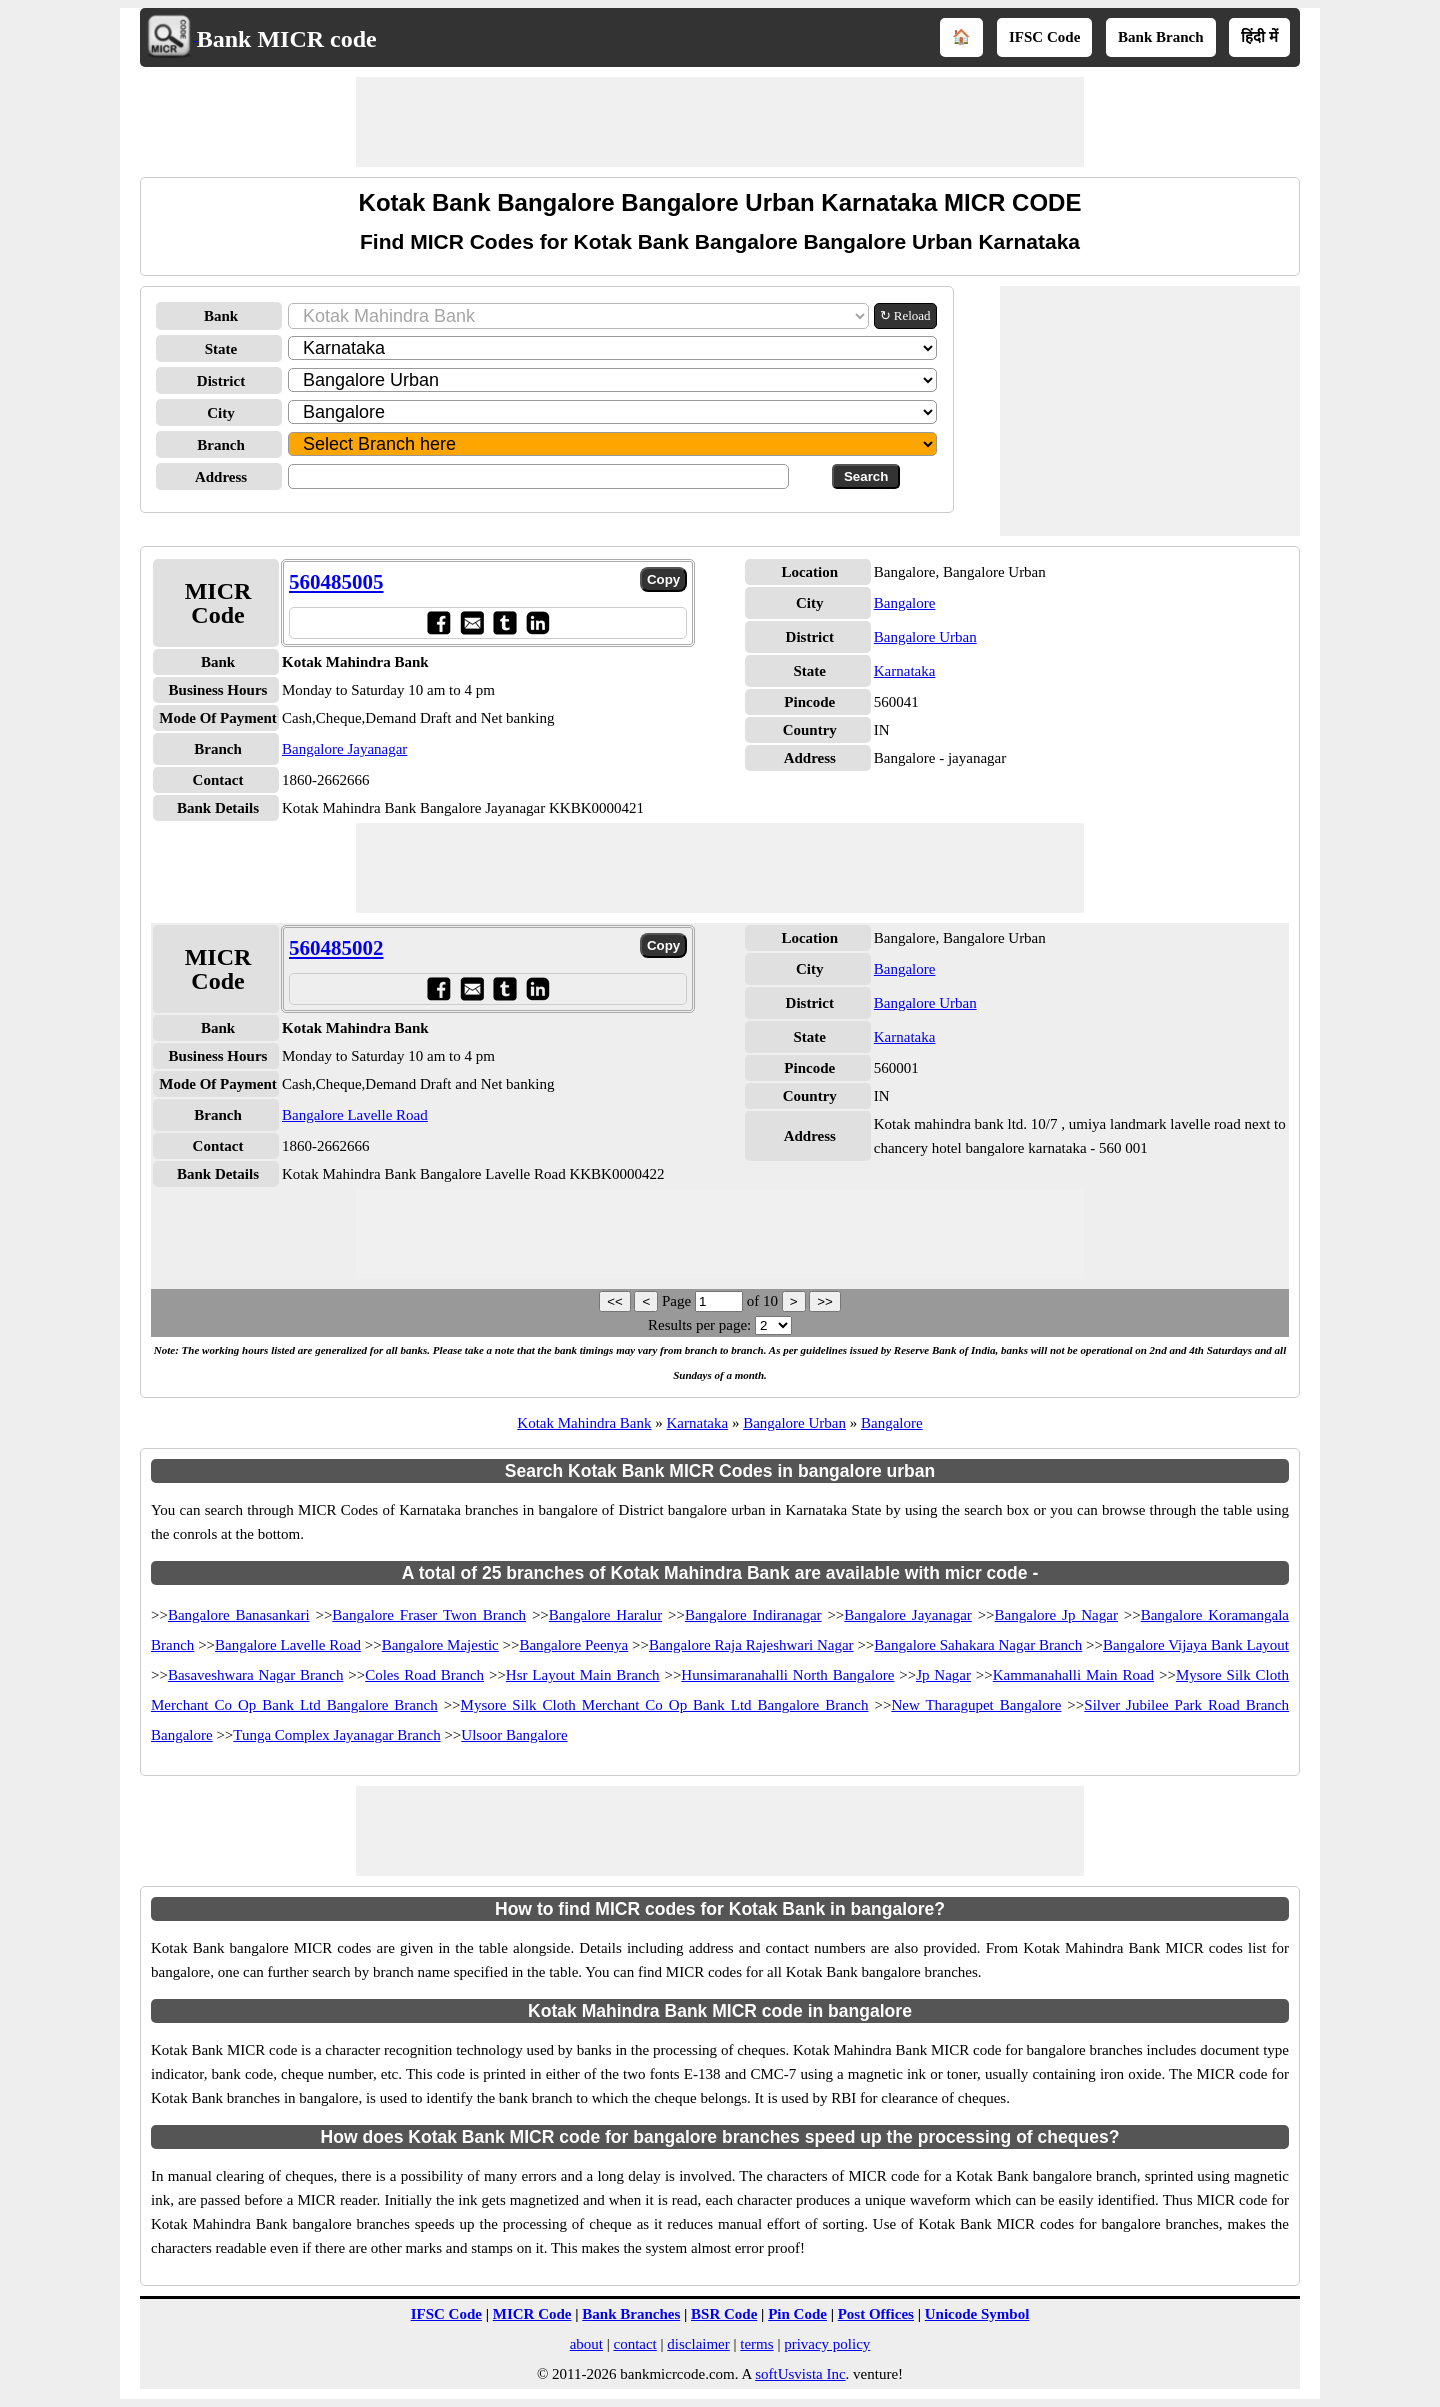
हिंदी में (1259, 37)
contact (634, 2344)
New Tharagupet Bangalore (976, 1705)
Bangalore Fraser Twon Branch (429, 1615)
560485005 (336, 582)
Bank (221, 316)
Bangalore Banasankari (239, 1615)
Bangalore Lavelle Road (355, 1115)
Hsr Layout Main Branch (583, 1675)
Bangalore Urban (925, 637)
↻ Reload (905, 315)
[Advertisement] (720, 122)
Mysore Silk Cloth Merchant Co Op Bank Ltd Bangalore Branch (665, 1705)
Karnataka (905, 671)
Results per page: (699, 1325)
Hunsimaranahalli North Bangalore (787, 1675)
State (221, 349)
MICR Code (532, 2314)
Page (678, 1301)
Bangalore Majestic (440, 1645)
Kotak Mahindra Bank (584, 1423)
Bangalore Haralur (605, 1615)
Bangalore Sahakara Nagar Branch (978, 1645)
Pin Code (797, 2314)
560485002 (336, 948)
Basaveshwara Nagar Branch (255, 1675)
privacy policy (827, 2344)
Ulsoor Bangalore (514, 1735)
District (221, 381)
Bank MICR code (287, 39)
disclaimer (698, 2344)
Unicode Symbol (977, 2314)
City (221, 413)
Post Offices (876, 2314)
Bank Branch (1160, 37)
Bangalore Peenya (573, 1645)
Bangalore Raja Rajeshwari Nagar (751, 1645)
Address (221, 477)
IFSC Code (1044, 37)
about (586, 2344)
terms (756, 2344)
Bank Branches (631, 2314)
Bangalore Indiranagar (753, 1615)
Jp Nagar (943, 1675)
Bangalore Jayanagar (344, 749)
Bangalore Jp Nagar (1056, 1615)
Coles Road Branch (424, 1675)
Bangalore (905, 603)
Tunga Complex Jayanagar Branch (336, 1735)
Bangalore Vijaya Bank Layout (1196, 1645)
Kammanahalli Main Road (1073, 1675)
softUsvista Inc (800, 2374)
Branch (221, 445)
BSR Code (724, 2314)
